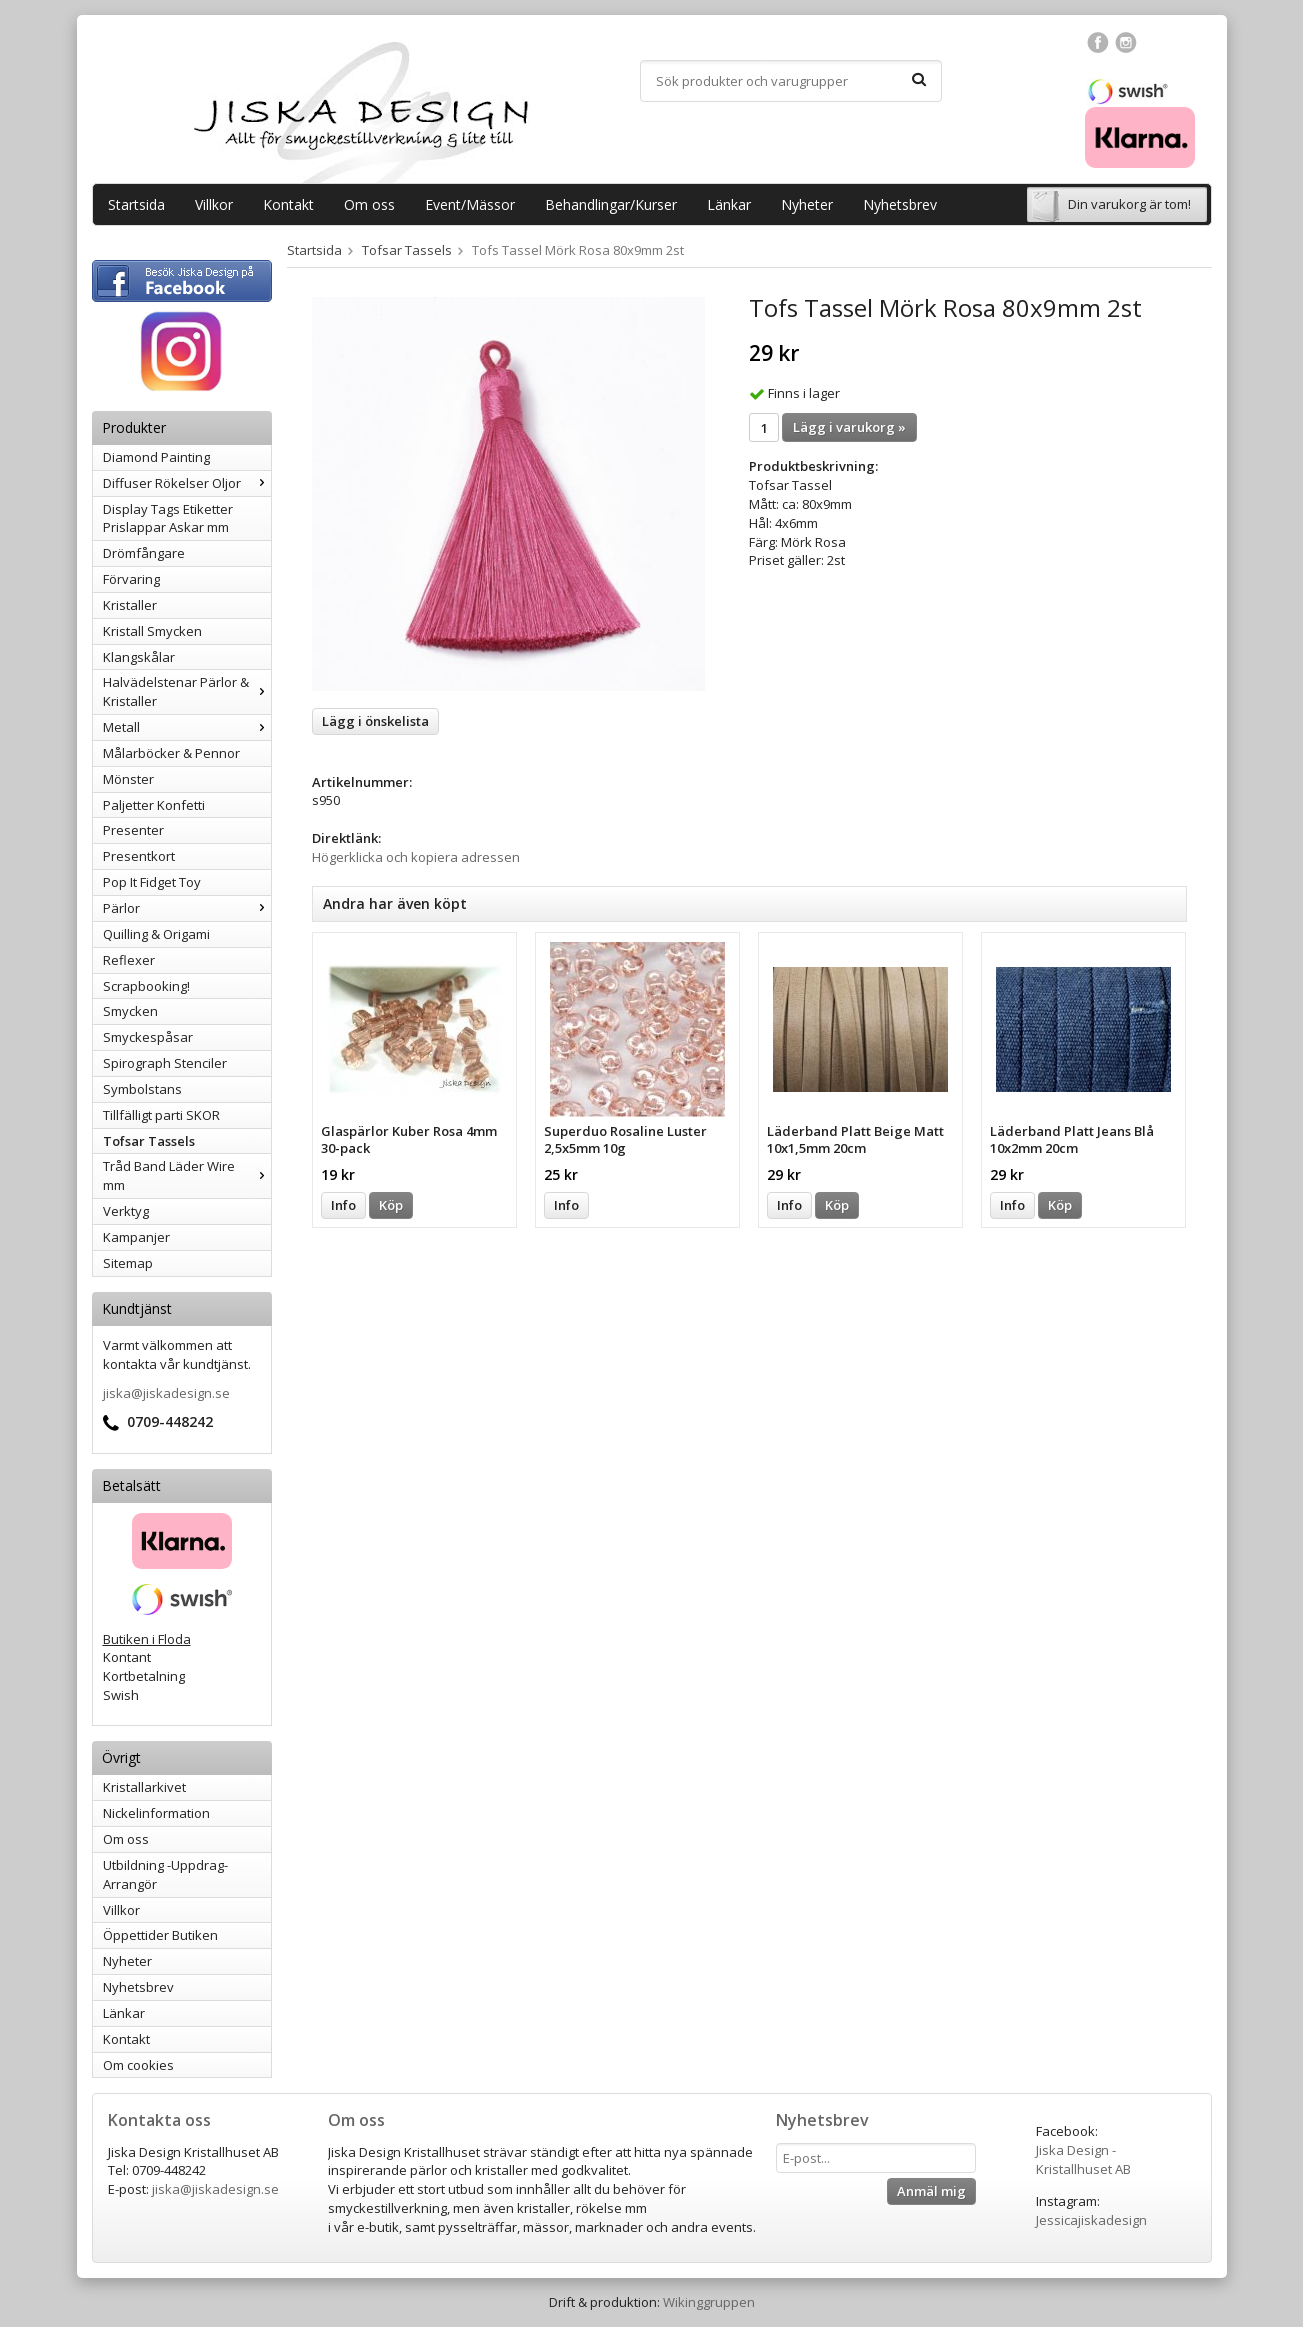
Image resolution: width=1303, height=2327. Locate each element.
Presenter (133, 830)
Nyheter (807, 204)
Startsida (136, 204)
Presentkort (139, 856)
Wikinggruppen (709, 2302)
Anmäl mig (931, 2191)
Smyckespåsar (148, 1037)
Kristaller (130, 605)
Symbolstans (142, 1089)
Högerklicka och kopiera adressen (416, 857)
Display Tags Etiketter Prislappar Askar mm (168, 518)
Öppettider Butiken (160, 1935)
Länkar (729, 204)
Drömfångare (144, 553)
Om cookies (138, 2065)
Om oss (369, 204)
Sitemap (128, 1263)
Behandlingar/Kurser (611, 204)
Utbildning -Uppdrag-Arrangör (165, 1874)
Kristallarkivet (144, 1787)
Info (343, 1205)
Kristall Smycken (152, 631)
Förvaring (131, 579)
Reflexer (129, 960)
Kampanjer (136, 1237)
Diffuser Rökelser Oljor (187, 483)
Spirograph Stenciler (165, 1063)
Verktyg (126, 1211)
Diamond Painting (156, 457)
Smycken (130, 1011)
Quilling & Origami (156, 934)
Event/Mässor (470, 204)
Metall (187, 727)
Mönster (128, 779)
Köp (391, 1205)
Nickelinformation (156, 1813)
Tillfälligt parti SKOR (161, 1115)
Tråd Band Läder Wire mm (187, 1175)
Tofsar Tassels (149, 1141)
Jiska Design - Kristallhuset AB (1083, 2159)
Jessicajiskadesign (1091, 2220)
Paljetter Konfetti (154, 805)
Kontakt (288, 204)
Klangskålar (139, 657)
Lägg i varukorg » (849, 427)
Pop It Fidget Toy (152, 882)
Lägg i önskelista (375, 721)
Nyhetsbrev (900, 204)
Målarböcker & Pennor (171, 753)
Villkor (214, 204)
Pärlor (187, 908)
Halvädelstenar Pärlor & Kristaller (187, 691)
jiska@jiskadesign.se (166, 1393)
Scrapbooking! (146, 986)
